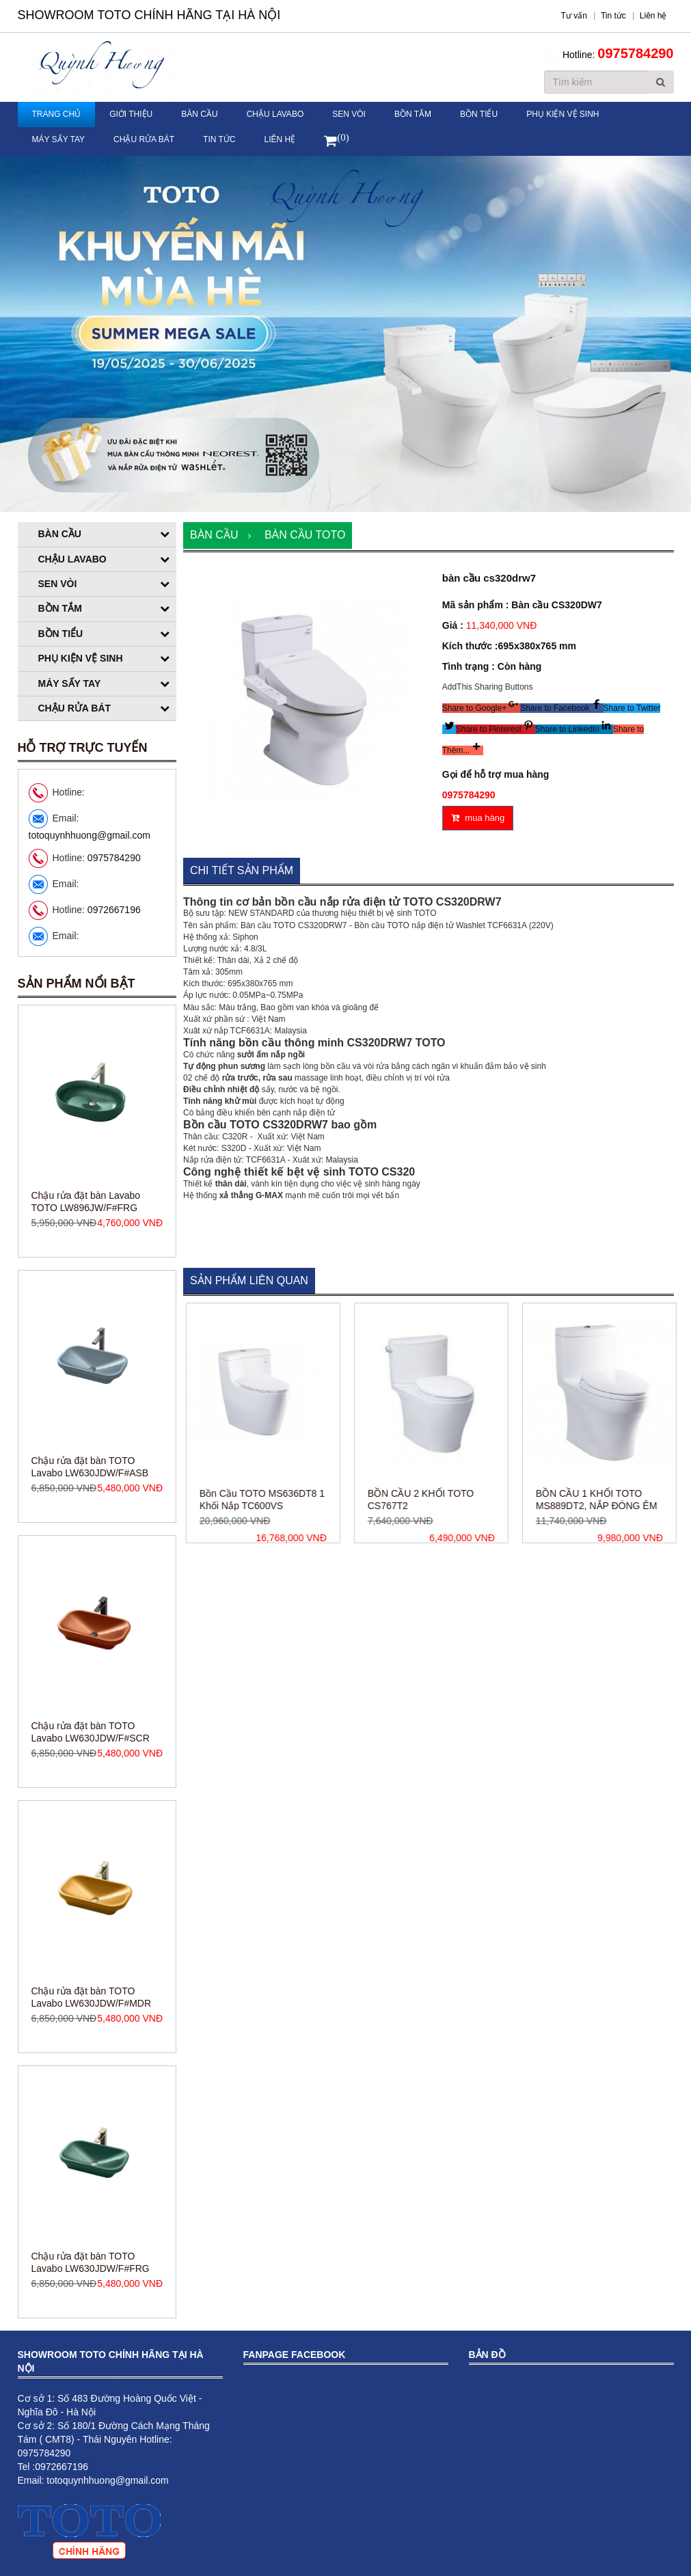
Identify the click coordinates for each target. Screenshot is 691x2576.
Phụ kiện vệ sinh (562, 114)
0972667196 (114, 909)
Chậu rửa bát (143, 139)
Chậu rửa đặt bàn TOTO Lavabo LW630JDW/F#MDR (91, 2257)
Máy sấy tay (58, 139)
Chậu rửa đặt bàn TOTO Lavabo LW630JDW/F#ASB (90, 1727)
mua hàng (477, 818)
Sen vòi (349, 114)
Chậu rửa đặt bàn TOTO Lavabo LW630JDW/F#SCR (90, 1992)
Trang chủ (56, 114)
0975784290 (635, 53)
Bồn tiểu (479, 114)
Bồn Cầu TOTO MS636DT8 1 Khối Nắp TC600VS (324, 1499)
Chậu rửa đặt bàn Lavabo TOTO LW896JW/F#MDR (86, 1196)
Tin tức (219, 139)
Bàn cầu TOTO (305, 535)
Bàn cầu (199, 114)
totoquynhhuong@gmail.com (89, 835)
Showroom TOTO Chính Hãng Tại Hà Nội (149, 15)
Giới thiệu (130, 114)
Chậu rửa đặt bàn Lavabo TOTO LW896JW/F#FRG (86, 1462)
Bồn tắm (412, 114)
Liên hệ (280, 139)
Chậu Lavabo (275, 114)
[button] (481, 708)
